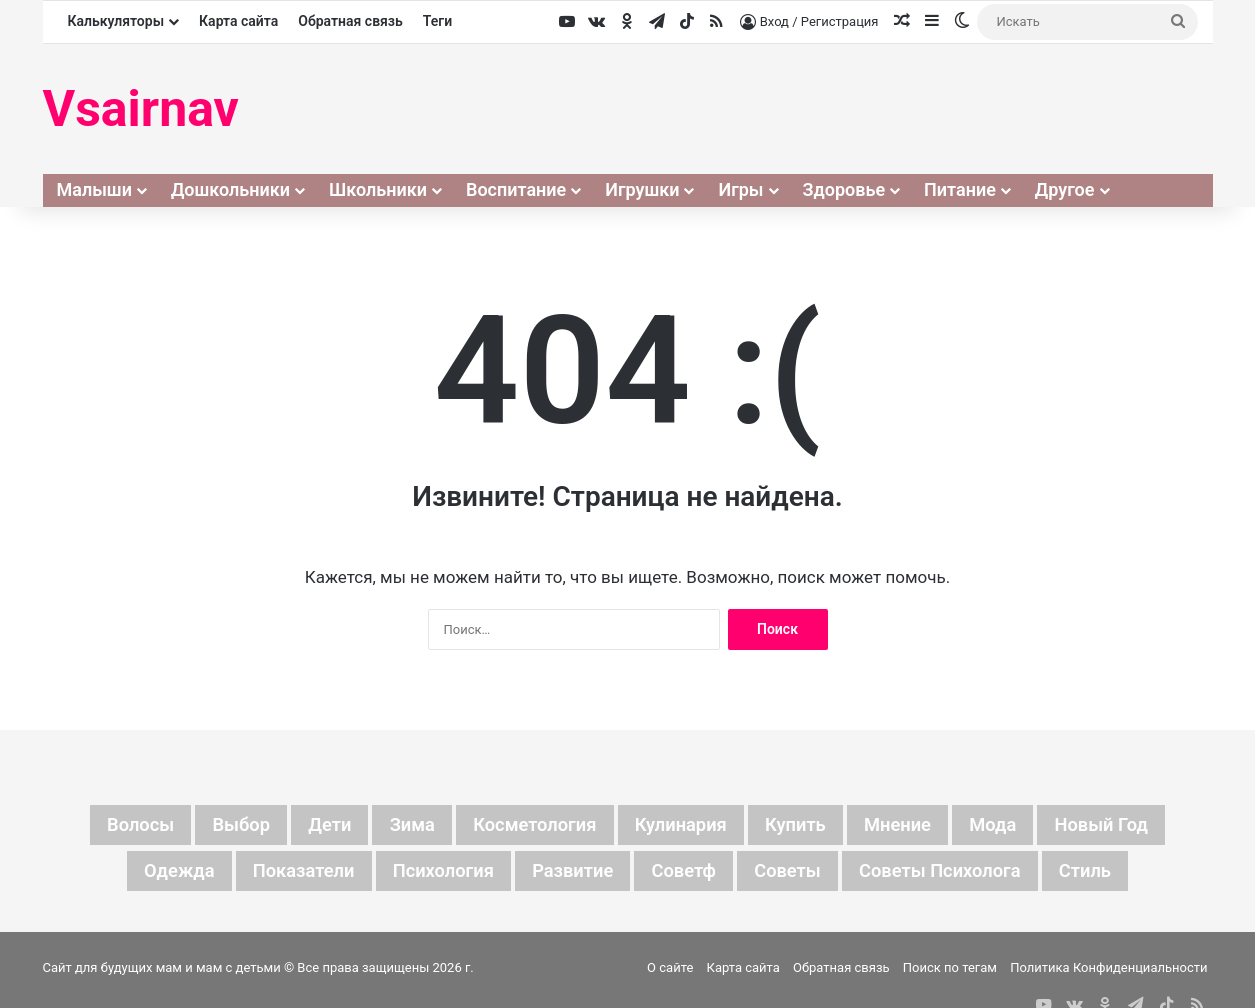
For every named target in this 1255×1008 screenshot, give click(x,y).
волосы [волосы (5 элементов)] (103, 826)
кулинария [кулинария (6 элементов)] (684, 826)
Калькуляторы (116, 21)
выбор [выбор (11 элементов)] (211, 826)
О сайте (670, 971)
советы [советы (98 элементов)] (799, 874)
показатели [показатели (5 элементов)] (277, 874)
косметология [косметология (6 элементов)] (527, 826)
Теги (437, 21)
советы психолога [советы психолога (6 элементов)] (964, 874)
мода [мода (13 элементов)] (1020, 826)
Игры (740, 189)
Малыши (94, 189)
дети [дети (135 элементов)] (306, 826)
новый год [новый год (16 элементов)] (1137, 826)
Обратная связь (350, 21)
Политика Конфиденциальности (1108, 971)
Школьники (378, 189)
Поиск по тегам (950, 971)
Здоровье (844, 189)
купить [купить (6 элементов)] (808, 826)
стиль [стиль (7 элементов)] (1121, 874)
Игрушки (642, 189)
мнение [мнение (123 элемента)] (917, 826)
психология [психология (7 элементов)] (429, 874)
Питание (960, 189)
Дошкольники (230, 189)
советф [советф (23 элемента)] (688, 874)
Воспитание (516, 189)
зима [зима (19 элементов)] (394, 826)
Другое (1065, 189)
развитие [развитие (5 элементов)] (568, 874)
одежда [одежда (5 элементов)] (143, 874)
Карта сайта (238, 21)
